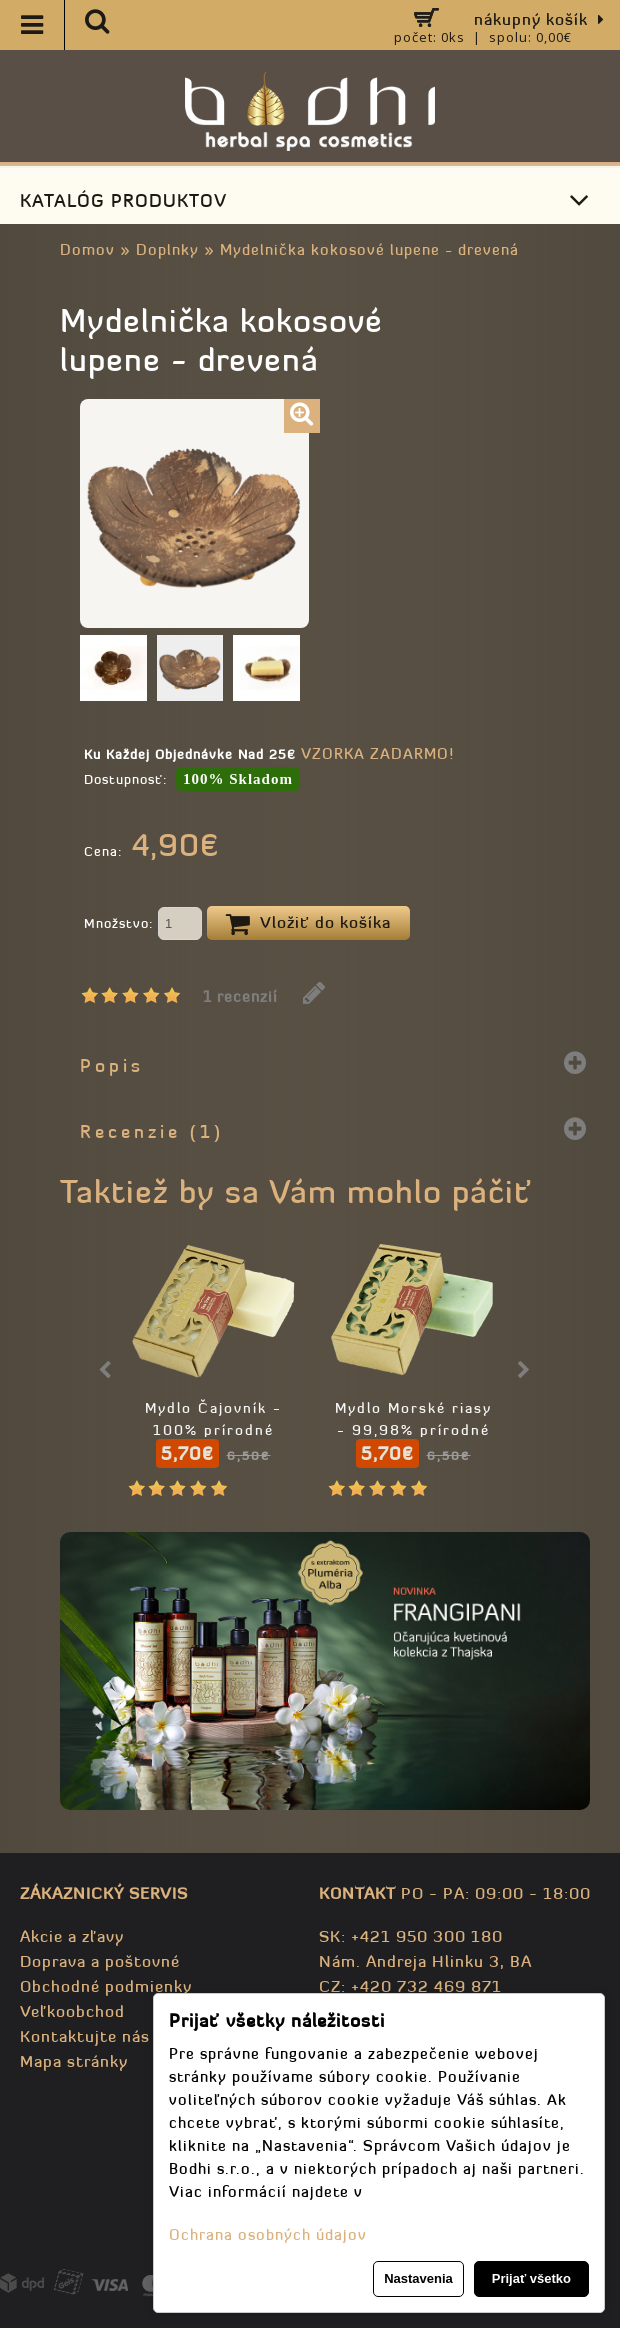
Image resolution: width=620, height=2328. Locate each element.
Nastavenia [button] (418, 2278)
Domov (87, 249)
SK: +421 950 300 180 (411, 1936)
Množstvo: (143, 925)
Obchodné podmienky (106, 1986)
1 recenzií (240, 996)
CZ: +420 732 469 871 (410, 1986)
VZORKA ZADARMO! (377, 753)
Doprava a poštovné (100, 1961)
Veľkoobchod (72, 2011)
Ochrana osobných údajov (268, 2234)
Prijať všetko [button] (531, 2278)
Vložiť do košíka (308, 924)
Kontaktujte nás (85, 2036)
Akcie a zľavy (72, 1936)
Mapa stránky (74, 2061)
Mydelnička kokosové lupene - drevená (369, 249)
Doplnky (167, 249)
